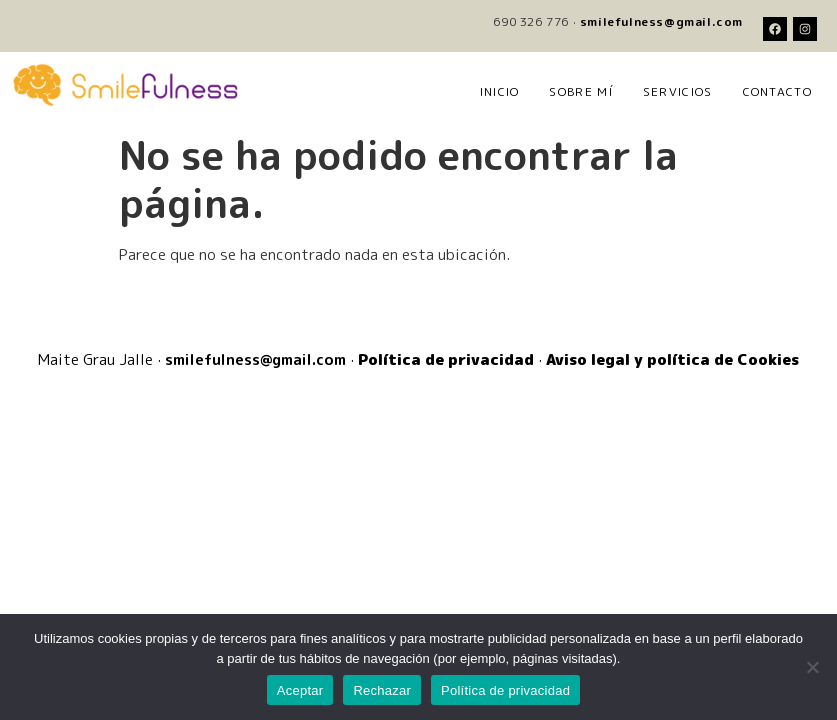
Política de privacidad (505, 690)
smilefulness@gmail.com (661, 21)
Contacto (777, 91)
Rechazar (382, 690)
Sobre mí (580, 91)
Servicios (678, 91)
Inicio (500, 91)
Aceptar (300, 690)
